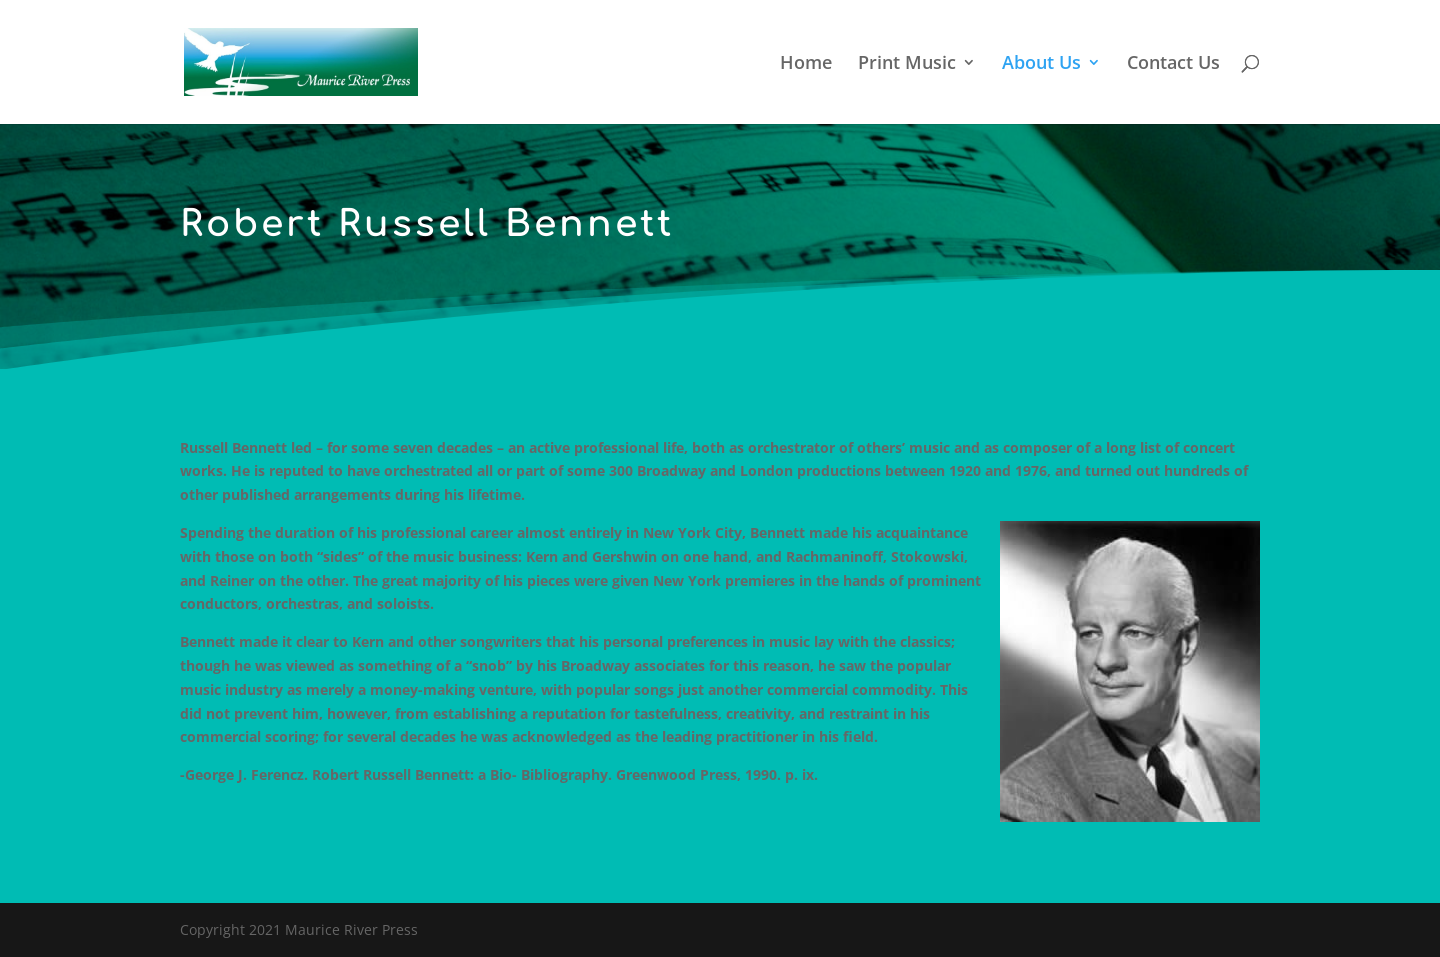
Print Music (907, 64)
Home (806, 64)
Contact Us (1173, 64)
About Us (1041, 64)
